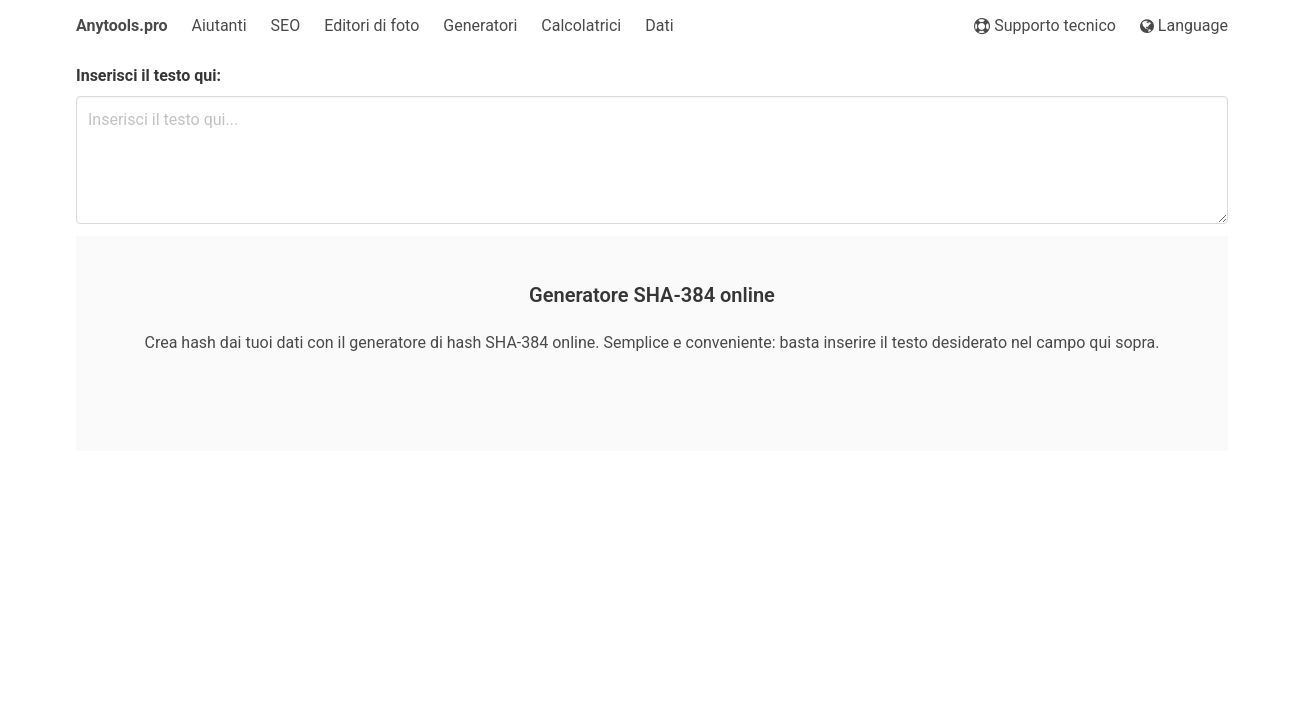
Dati (659, 25)
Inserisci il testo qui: (148, 75)
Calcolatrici (581, 25)
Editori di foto (371, 25)
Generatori (480, 25)
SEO (286, 25)
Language (1184, 25)
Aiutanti (219, 25)
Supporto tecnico (1045, 25)
